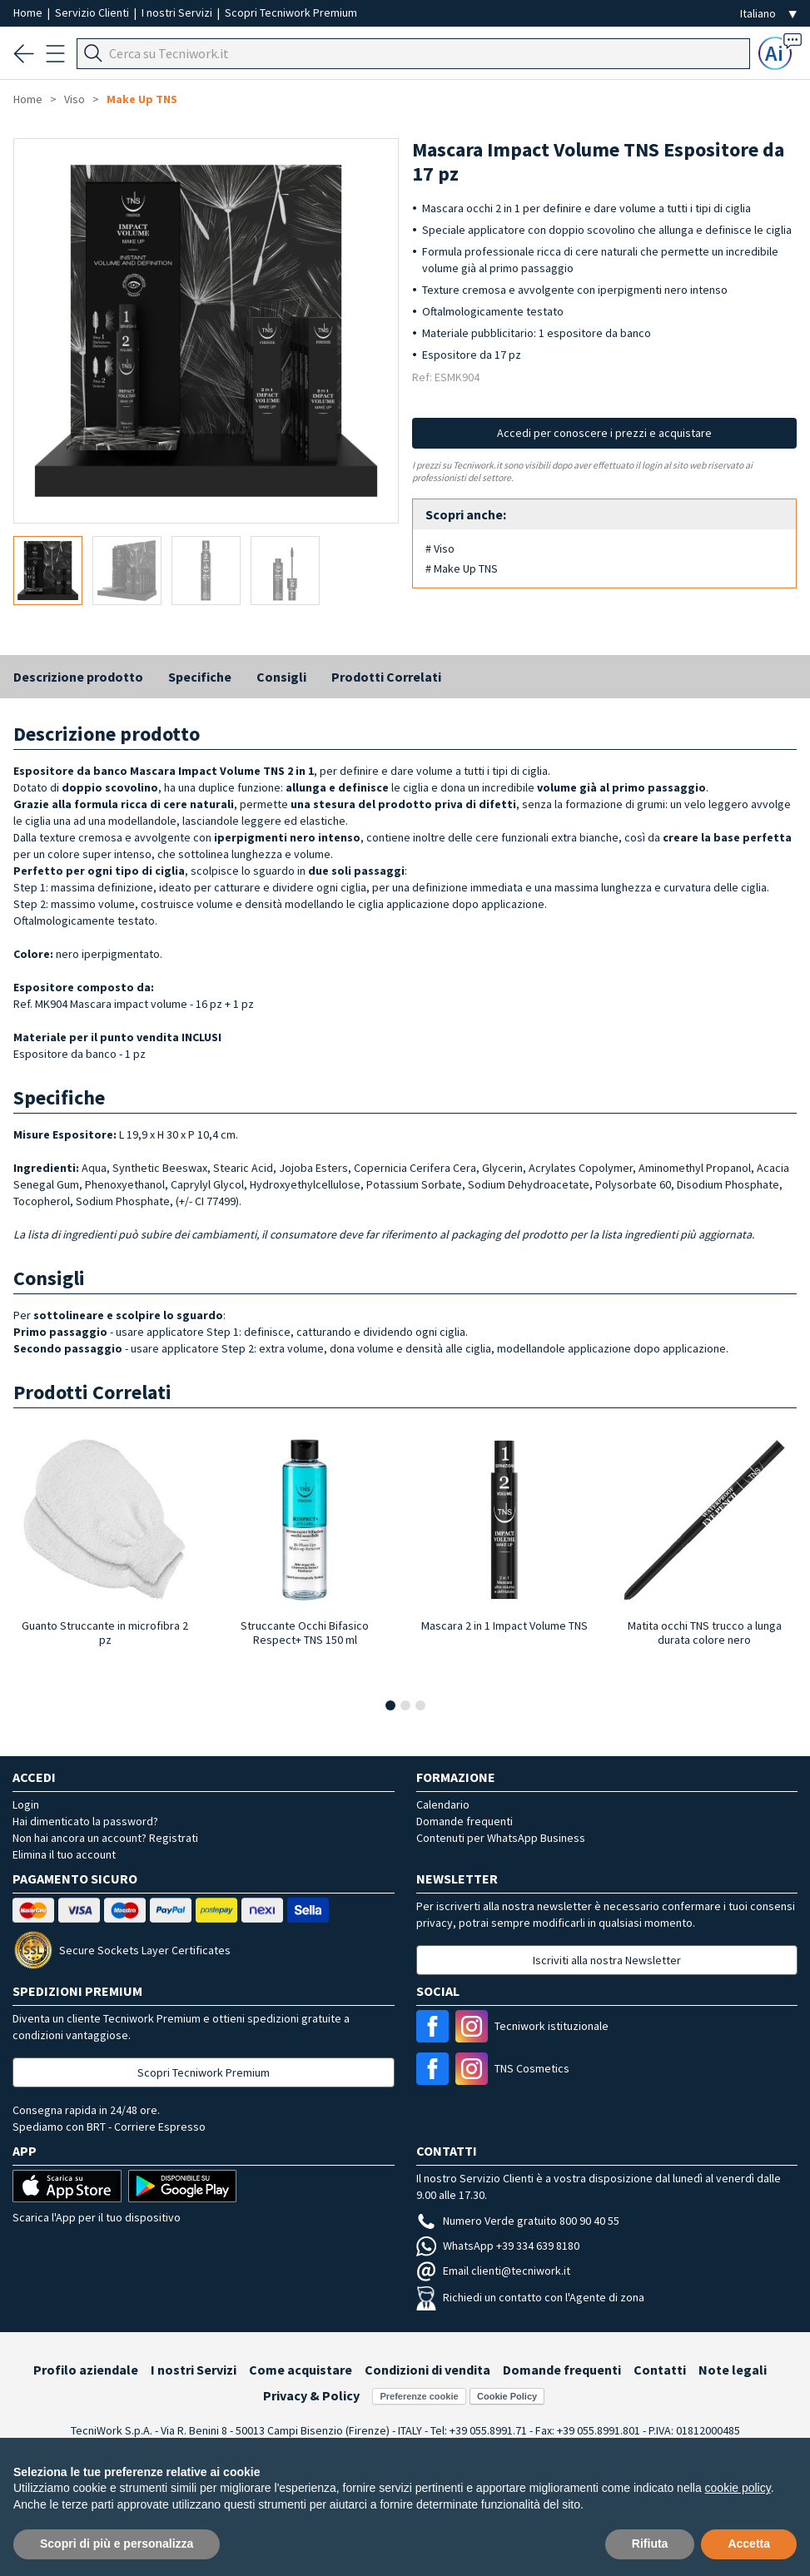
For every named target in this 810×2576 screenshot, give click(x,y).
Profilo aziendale (85, 2369)
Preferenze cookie (419, 2396)
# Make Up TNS (461, 568)
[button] (390, 1705)
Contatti (660, 2369)
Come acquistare (300, 2369)
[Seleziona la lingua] (768, 14)
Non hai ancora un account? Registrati (105, 1837)
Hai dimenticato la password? (85, 1821)
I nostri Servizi (178, 12)
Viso (74, 99)
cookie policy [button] (738, 2487)
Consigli (281, 676)
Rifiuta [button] (650, 2543)
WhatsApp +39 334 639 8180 (497, 2245)
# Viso (440, 548)
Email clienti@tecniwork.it (493, 2270)
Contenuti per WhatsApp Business (500, 1837)
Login (25, 1804)
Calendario (443, 1804)
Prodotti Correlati (386, 676)
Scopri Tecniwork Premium (291, 12)
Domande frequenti (464, 1821)
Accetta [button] (749, 2543)
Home (29, 12)
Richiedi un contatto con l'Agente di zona (530, 2297)
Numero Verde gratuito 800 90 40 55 (517, 2220)
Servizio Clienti (93, 12)
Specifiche (199, 676)
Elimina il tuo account (64, 1854)
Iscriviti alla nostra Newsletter (607, 1960)
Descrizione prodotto (78, 676)
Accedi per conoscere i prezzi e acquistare (604, 432)
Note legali (732, 2369)
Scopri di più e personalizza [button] (116, 2543)
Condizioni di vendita (427, 2369)
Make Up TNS (142, 99)
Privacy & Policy (311, 2395)
